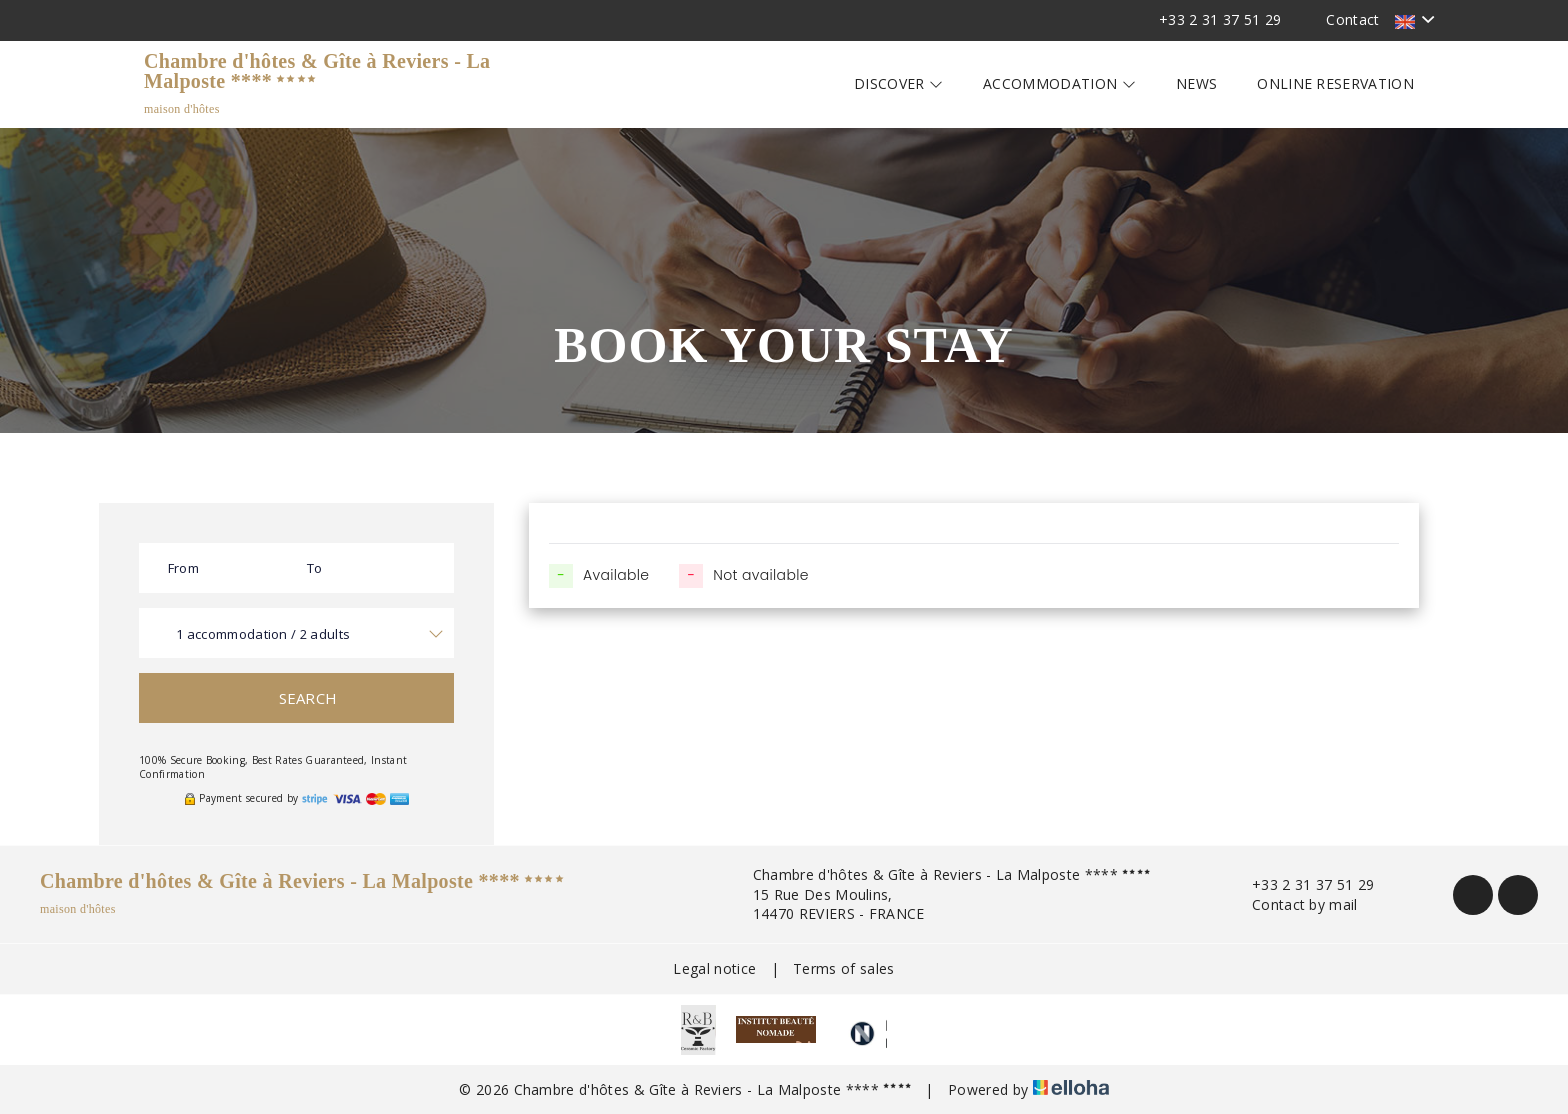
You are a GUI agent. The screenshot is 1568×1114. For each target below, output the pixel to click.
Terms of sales (843, 968)
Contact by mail (1293, 904)
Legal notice (714, 968)
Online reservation (1335, 83)
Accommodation (1059, 83)
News (1196, 83)
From (183, 568)
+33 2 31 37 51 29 (1301, 884)
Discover (898, 83)
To (315, 568)
